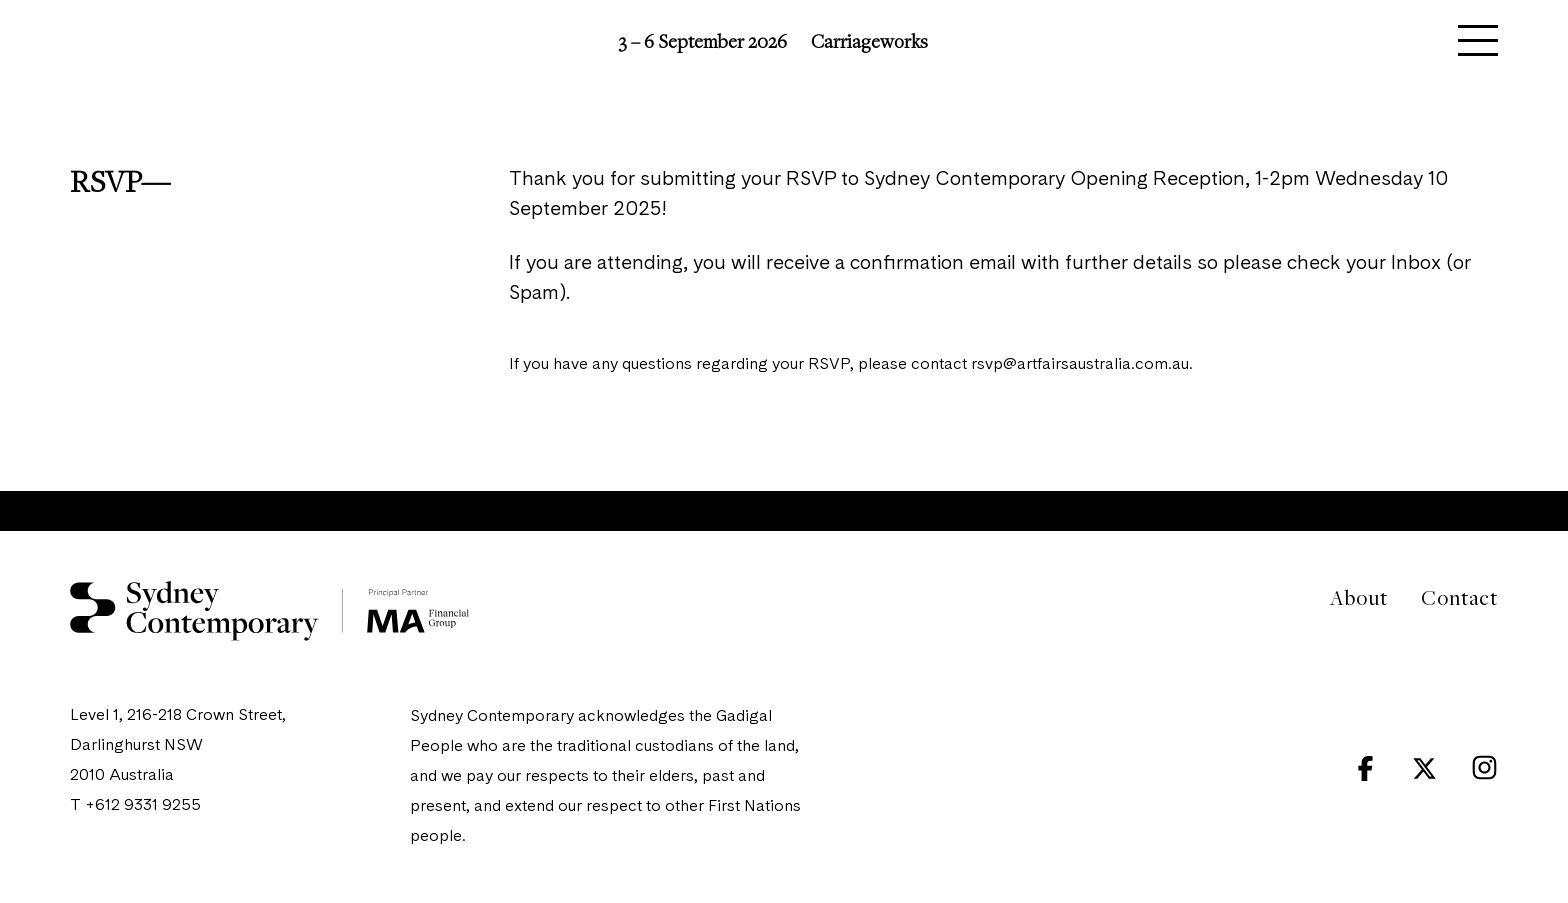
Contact (1459, 597)
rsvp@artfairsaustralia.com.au (1080, 365)
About (1358, 597)
